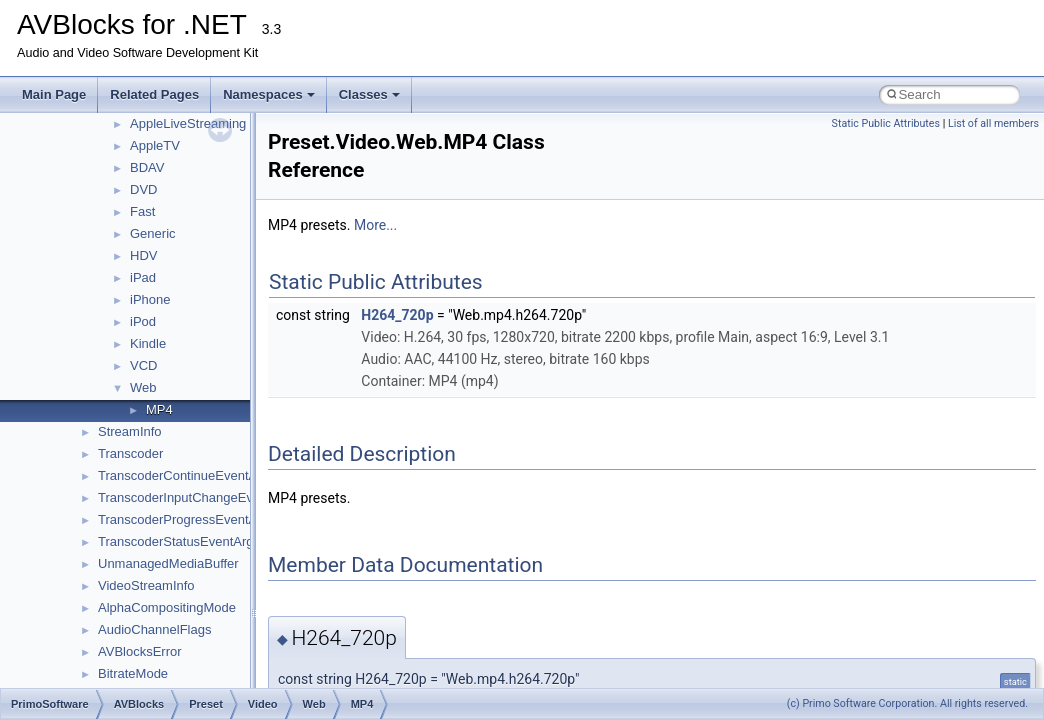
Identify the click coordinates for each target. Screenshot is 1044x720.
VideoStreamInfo (146, 585)
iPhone (150, 299)
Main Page (54, 94)
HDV (143, 255)
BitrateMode (133, 673)
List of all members (993, 123)
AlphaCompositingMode (167, 607)
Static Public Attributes (886, 123)
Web (143, 387)
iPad (143, 277)
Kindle (148, 343)
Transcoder (130, 453)
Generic (153, 233)
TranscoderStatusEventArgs (179, 541)
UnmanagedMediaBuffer (168, 563)
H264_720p (397, 315)
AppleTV (155, 145)
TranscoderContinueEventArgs (186, 475)
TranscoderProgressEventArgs (186, 519)
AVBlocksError (140, 651)
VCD (143, 365)
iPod (143, 321)
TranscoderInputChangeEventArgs (198, 497)
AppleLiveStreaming (188, 123)
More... (375, 225)
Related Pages (154, 94)
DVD (143, 189)
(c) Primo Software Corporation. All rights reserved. (907, 703)
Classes (369, 94)
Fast (142, 211)
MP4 (159, 409)
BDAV (147, 167)
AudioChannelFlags (154, 629)
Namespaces (269, 94)
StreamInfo (130, 431)
